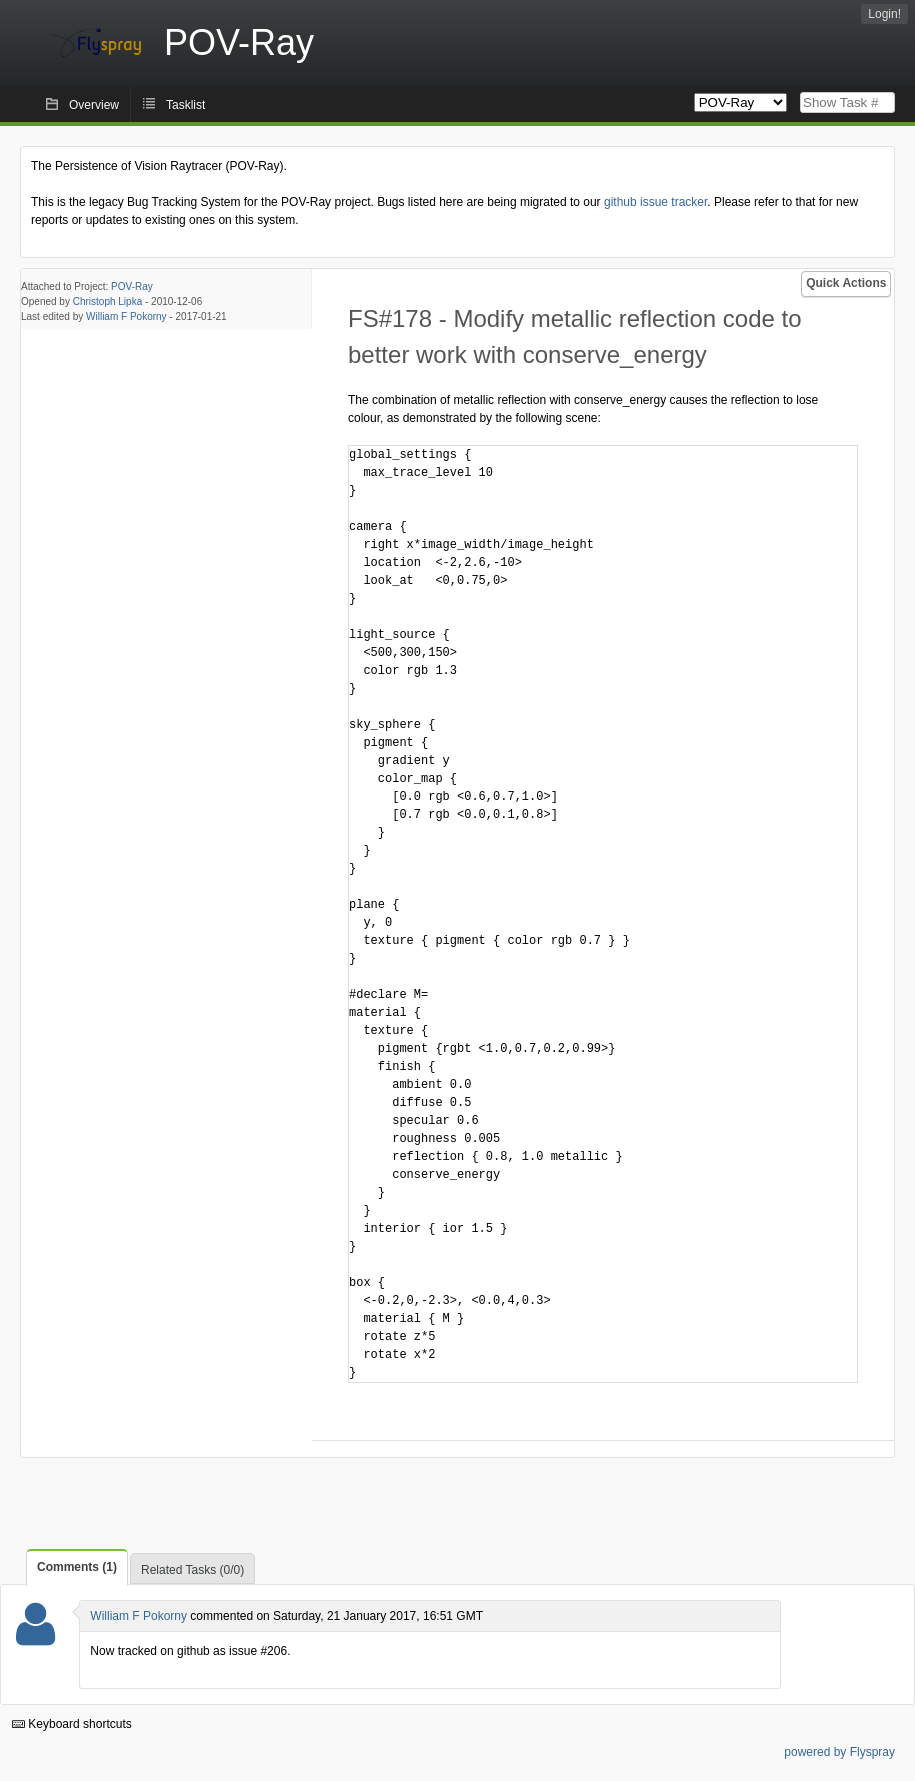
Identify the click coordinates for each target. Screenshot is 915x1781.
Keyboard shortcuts (72, 1724)
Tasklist (185, 105)
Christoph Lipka (107, 301)
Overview (94, 105)
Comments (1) (77, 1567)
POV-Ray (132, 286)
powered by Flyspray (839, 1752)
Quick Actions (846, 283)
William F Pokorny (126, 316)
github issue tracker (655, 202)
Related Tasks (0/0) (192, 1570)
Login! (884, 14)
